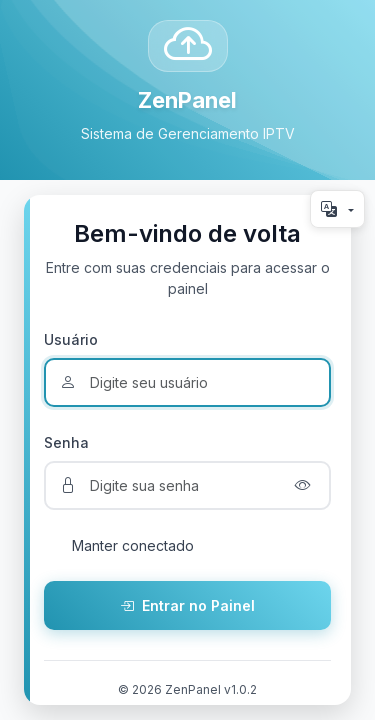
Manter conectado (133, 545)
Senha (66, 442)
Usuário (71, 339)
